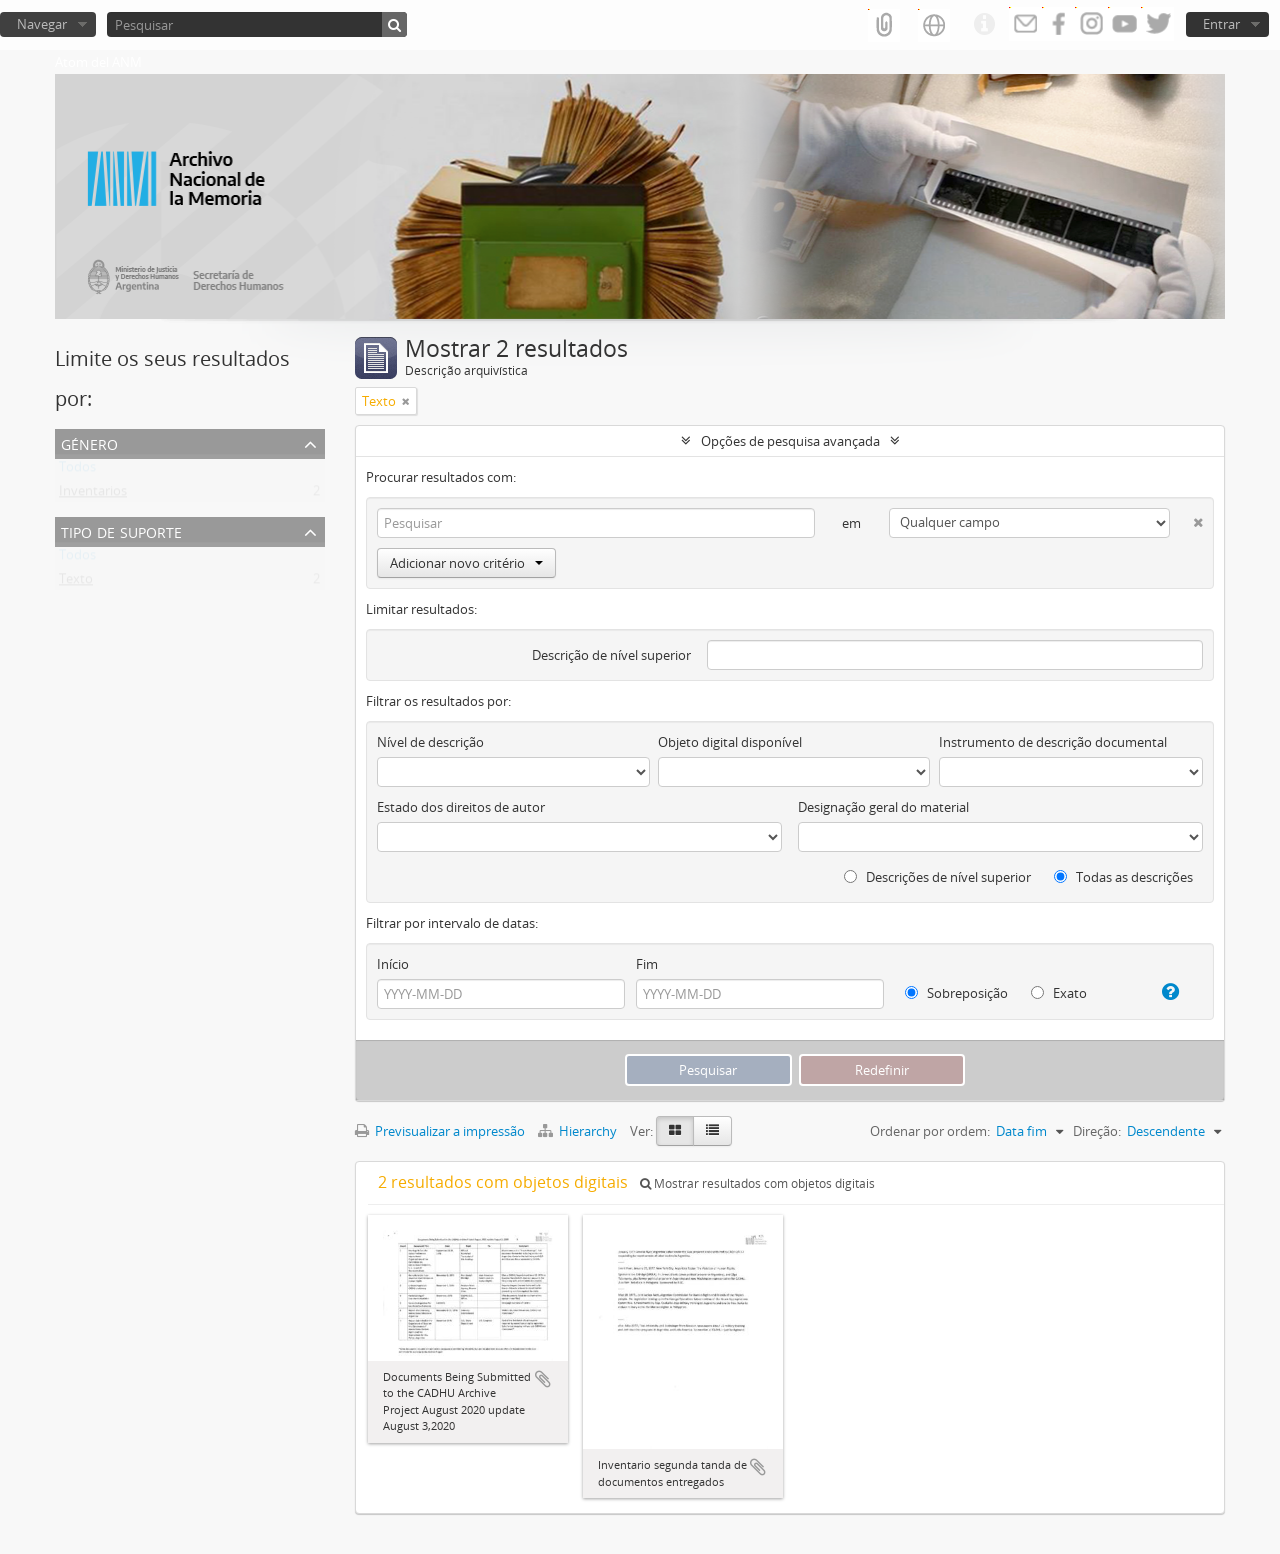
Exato (1059, 993)
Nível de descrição (430, 742)
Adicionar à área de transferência (543, 1379)
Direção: (1097, 1131)
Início (393, 964)
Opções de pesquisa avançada (790, 441)
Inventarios (93, 495)
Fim (647, 964)
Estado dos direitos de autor (461, 807)
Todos (77, 471)
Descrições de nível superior (937, 877)
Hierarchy (579, 1131)
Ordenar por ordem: (930, 1131)
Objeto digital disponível (730, 742)
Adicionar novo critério (466, 563)
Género (89, 442)
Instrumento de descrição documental (1053, 742)
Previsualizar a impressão (440, 1131)
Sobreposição (956, 993)
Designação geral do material (883, 807)
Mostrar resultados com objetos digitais (757, 1183)
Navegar (42, 24)
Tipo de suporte (121, 530)
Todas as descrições (1123, 877)
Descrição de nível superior (611, 655)
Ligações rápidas (984, 25)
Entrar (1221, 24)
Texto (76, 583)
